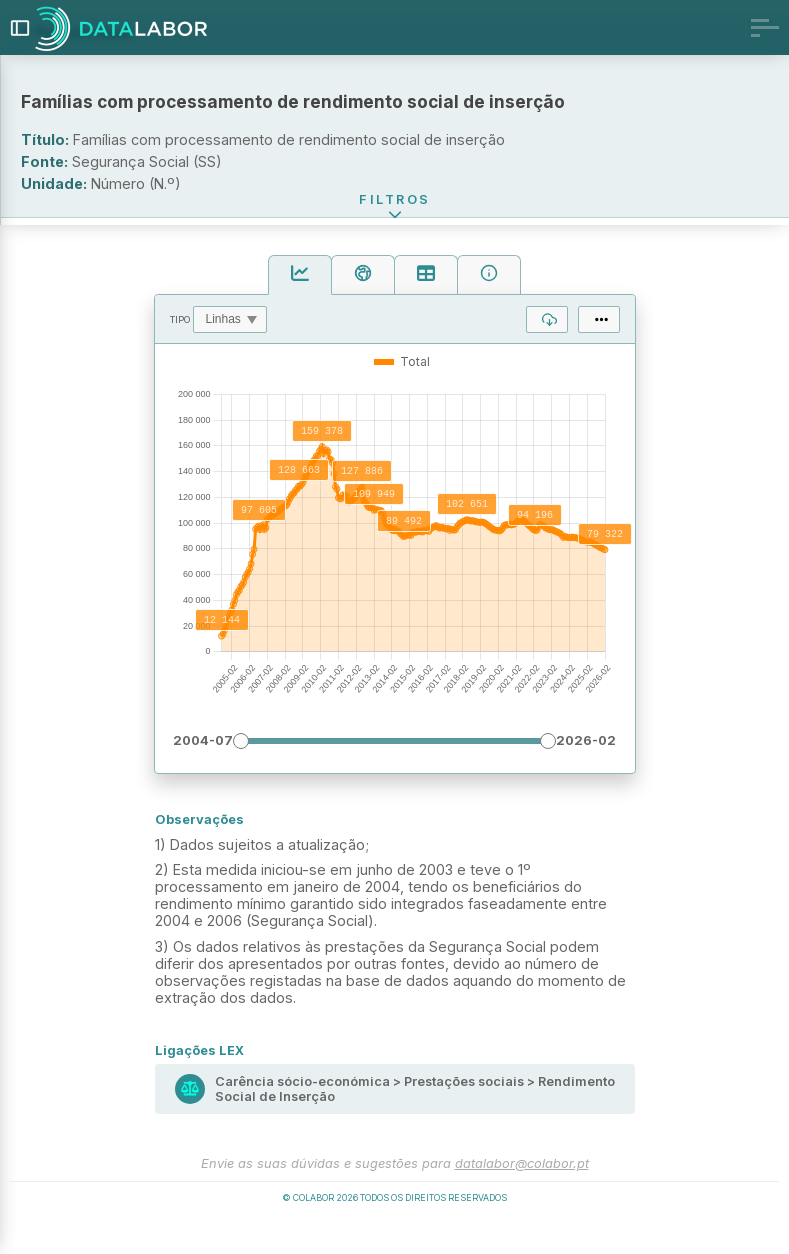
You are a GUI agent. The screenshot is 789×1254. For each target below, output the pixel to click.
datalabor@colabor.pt (522, 1194)
